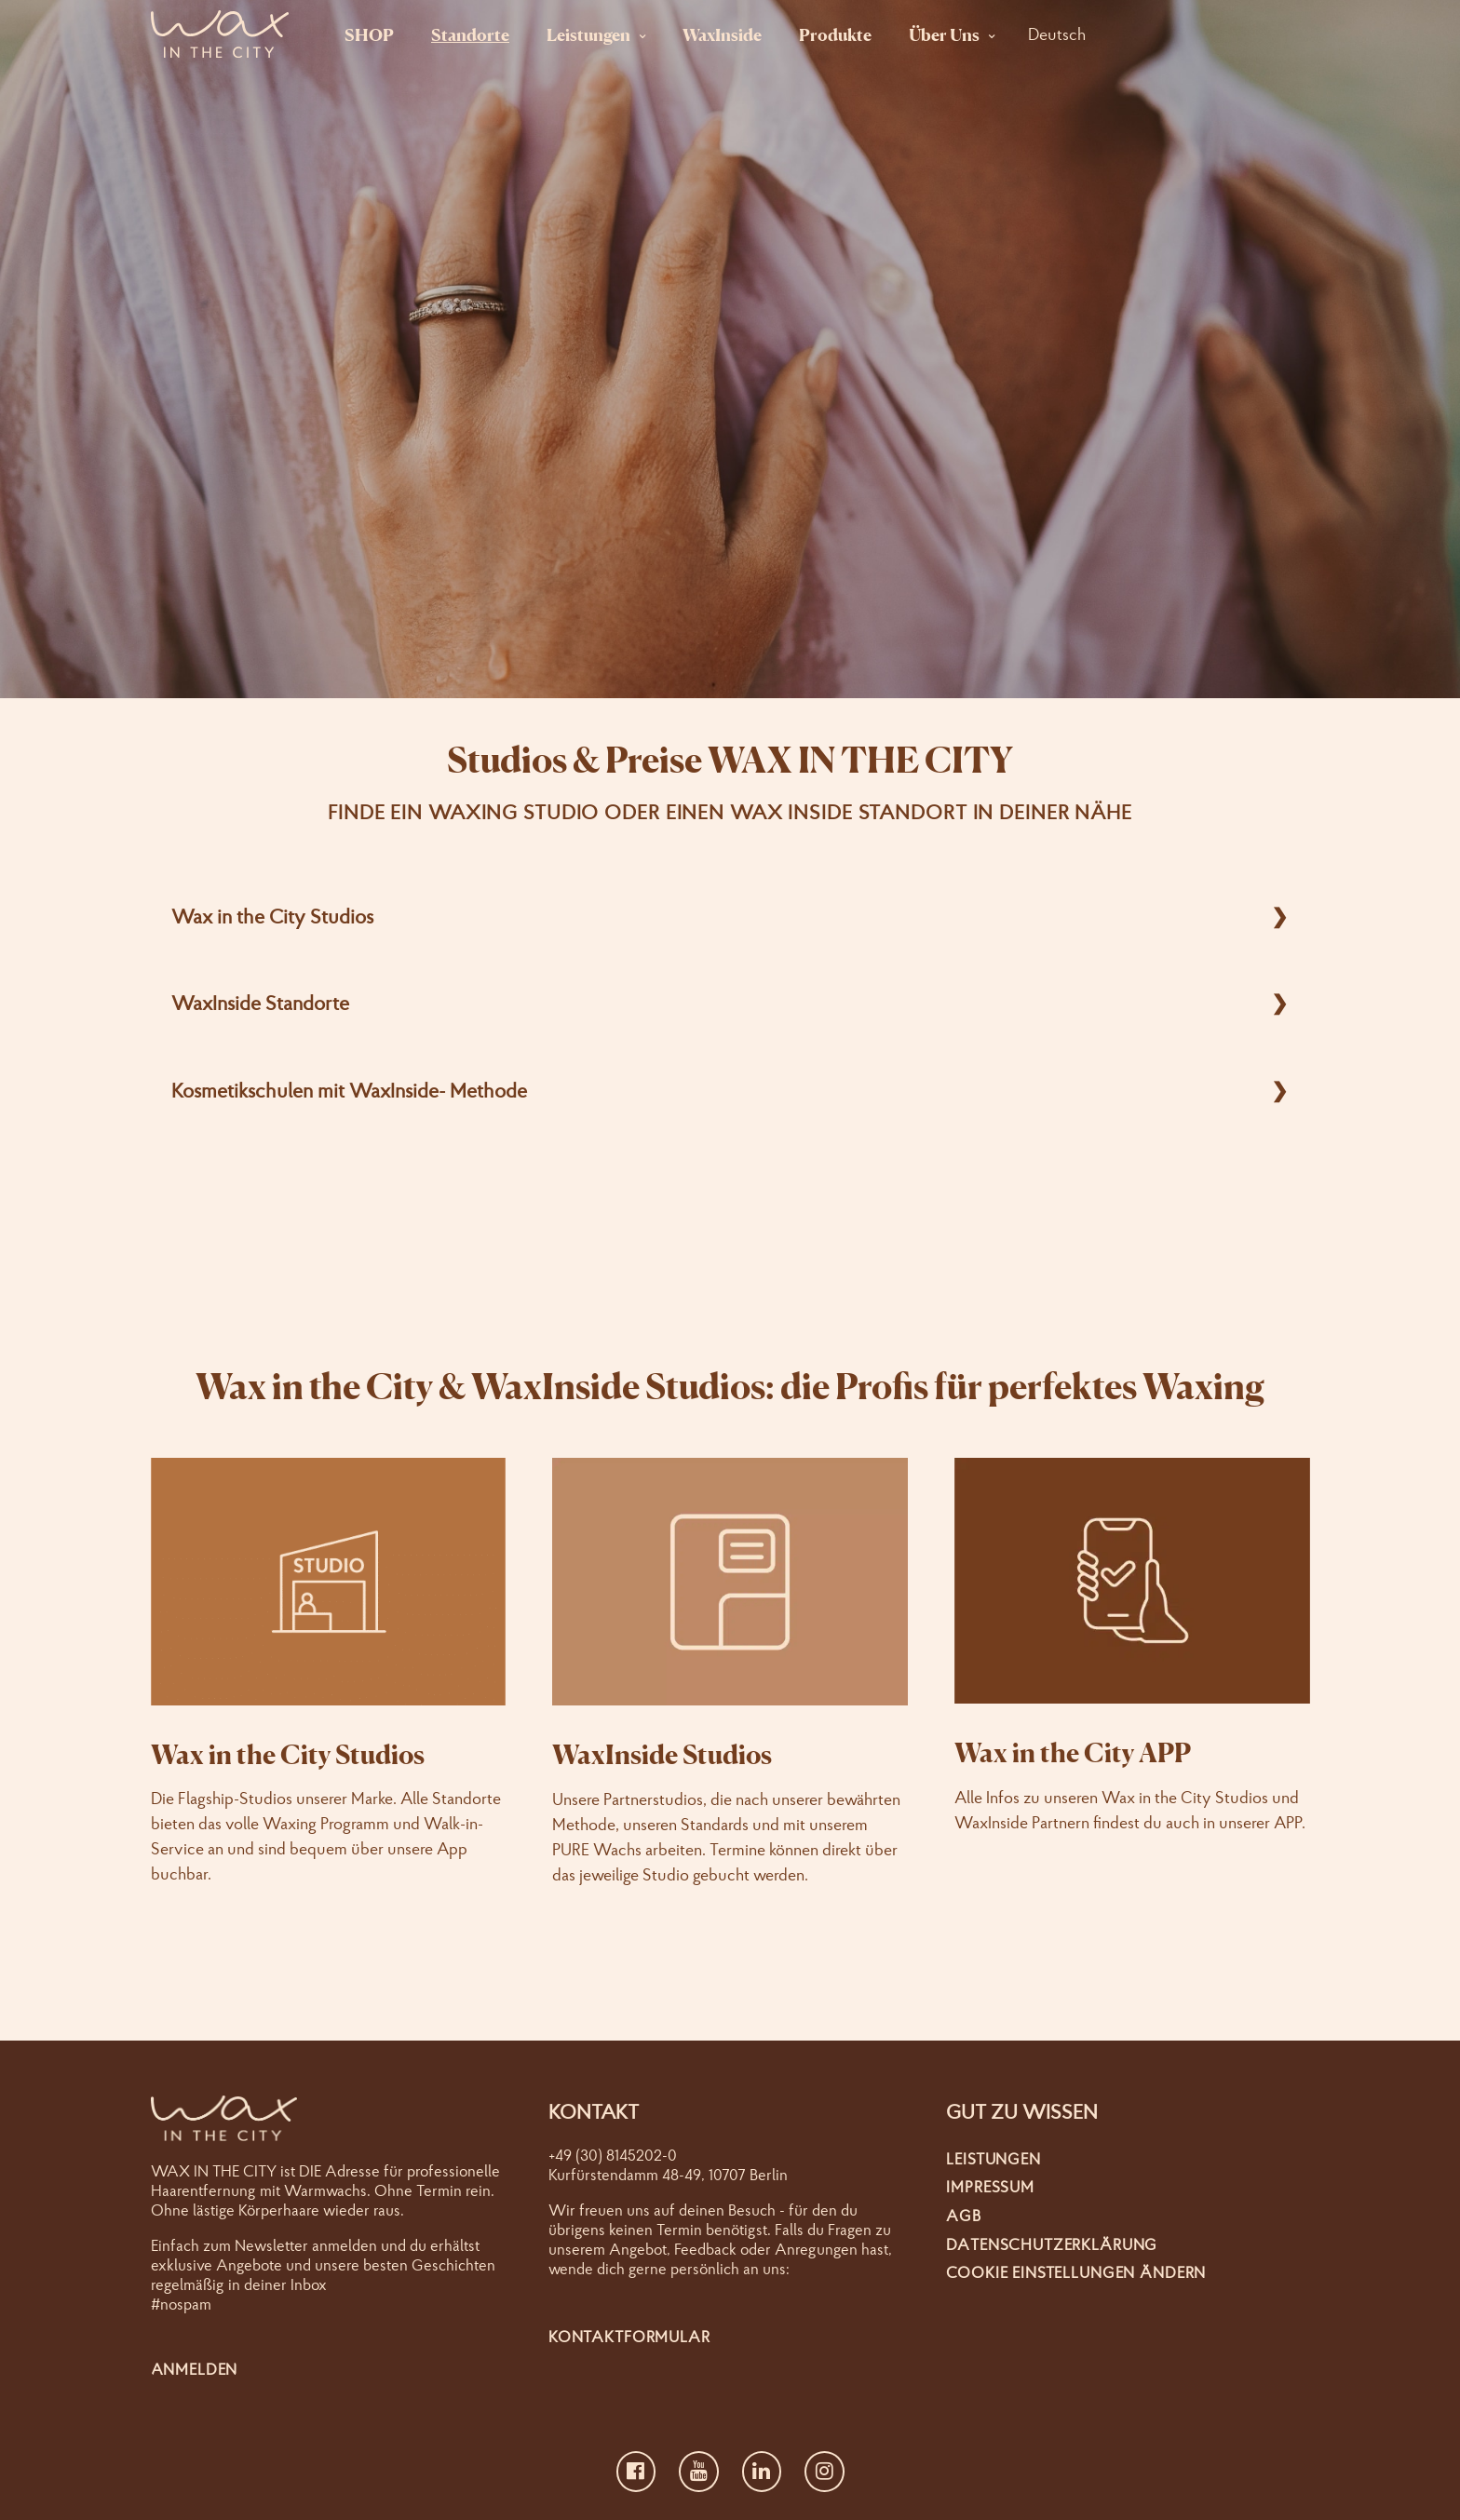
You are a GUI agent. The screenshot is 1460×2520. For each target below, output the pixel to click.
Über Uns (944, 34)
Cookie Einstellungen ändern (1076, 2272)
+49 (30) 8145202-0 (612, 2154)
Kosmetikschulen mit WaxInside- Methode (349, 1090)
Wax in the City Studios (272, 916)
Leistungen (588, 34)
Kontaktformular (629, 2336)
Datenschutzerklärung (1051, 2244)
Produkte (835, 34)
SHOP (369, 34)
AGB (963, 2215)
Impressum (990, 2186)
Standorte (470, 34)
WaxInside (722, 34)
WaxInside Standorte (260, 1003)
